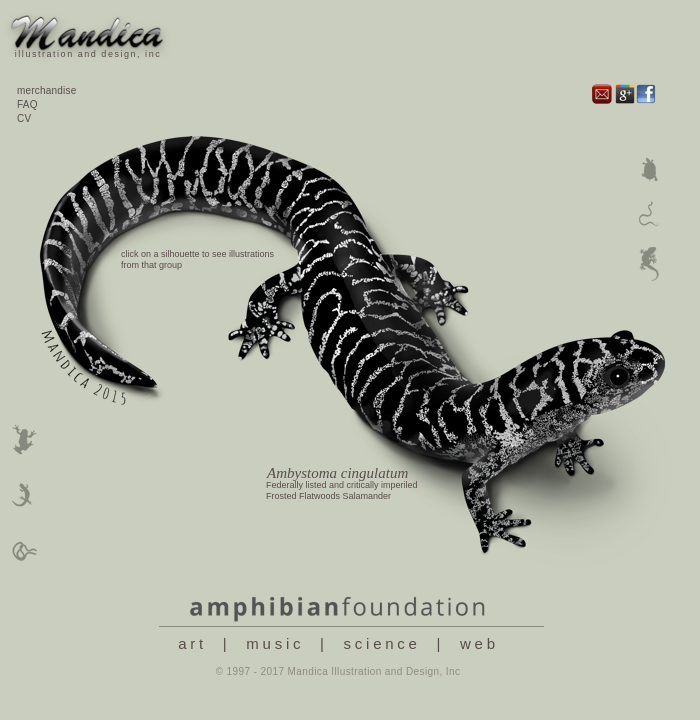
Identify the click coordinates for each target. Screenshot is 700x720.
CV (24, 118)
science (382, 643)
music (275, 643)
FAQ (27, 104)
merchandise (46, 90)
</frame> (358, 384)
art (192, 643)
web (479, 643)
